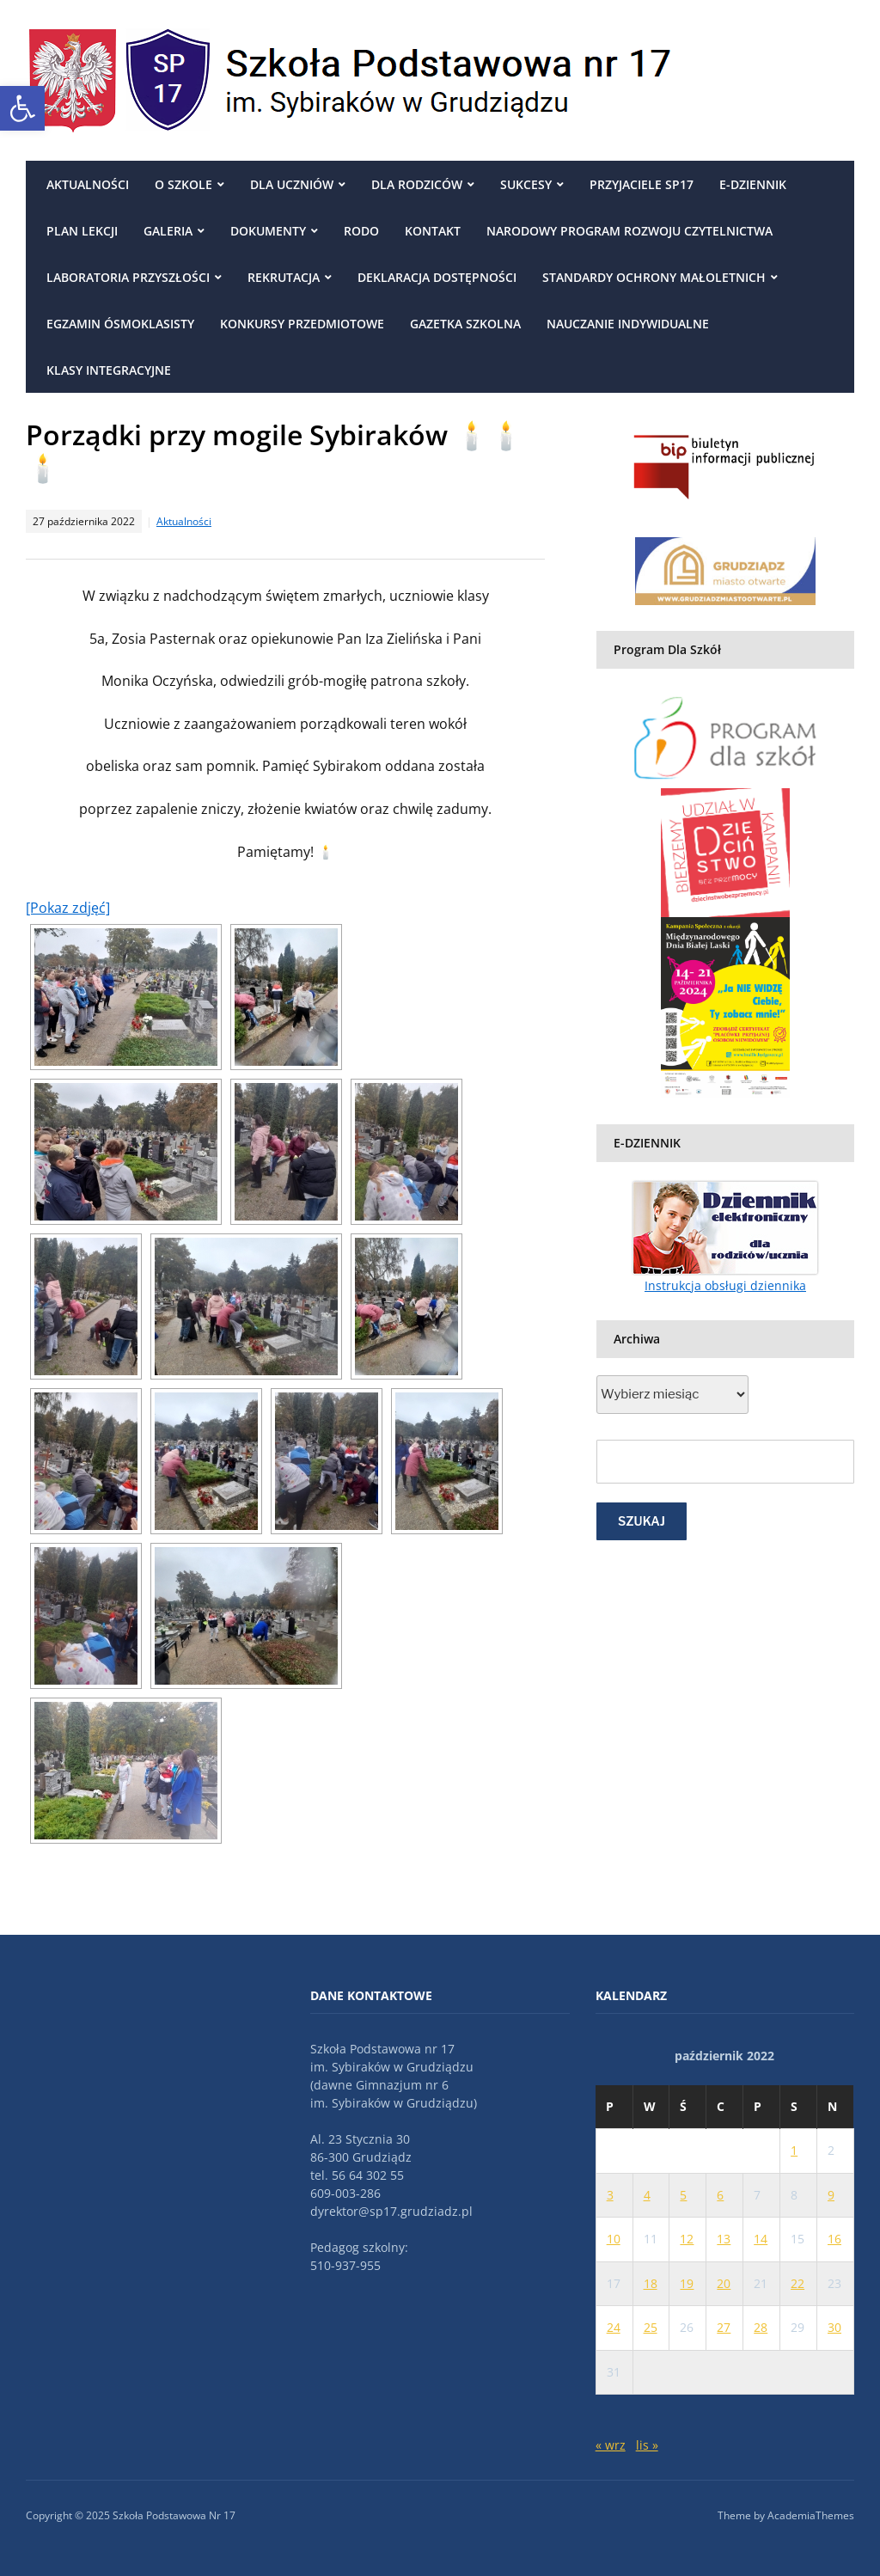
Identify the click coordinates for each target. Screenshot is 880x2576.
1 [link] (794, 2150)
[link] (22, 108)
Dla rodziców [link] (416, 184)
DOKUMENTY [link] (268, 231)
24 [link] (613, 2327)
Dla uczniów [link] (291, 184)
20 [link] (723, 2283)
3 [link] (610, 2195)
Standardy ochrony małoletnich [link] (654, 277)
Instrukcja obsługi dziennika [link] (725, 1285)
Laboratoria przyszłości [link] (128, 277)
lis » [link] (647, 2445)
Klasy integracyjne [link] (108, 370)
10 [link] (613, 2238)
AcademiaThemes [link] (810, 2515)
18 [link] (650, 2283)
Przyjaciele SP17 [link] (642, 184)
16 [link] (834, 2238)
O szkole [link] (183, 184)
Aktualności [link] (87, 184)
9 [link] (831, 2195)
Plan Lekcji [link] (82, 231)
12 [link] (687, 2238)
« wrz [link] (611, 2445)
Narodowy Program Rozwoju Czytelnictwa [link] (629, 231)
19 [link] (687, 2283)
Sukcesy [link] (526, 184)
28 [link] (760, 2327)
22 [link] (797, 2283)
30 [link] (834, 2327)
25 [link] (650, 2327)
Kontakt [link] (433, 231)
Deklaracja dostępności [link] (437, 277)
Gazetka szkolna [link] (465, 323)
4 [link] (647, 2195)
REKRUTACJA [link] (284, 277)
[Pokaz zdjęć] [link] (68, 907)
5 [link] (683, 2195)
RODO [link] (361, 231)
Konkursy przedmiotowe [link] (302, 323)
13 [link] (723, 2238)
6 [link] (720, 2195)
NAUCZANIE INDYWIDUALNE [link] (628, 323)
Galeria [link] (168, 231)
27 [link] (723, 2327)
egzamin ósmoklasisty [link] (120, 323)
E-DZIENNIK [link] (752, 184)
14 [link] (760, 2238)
